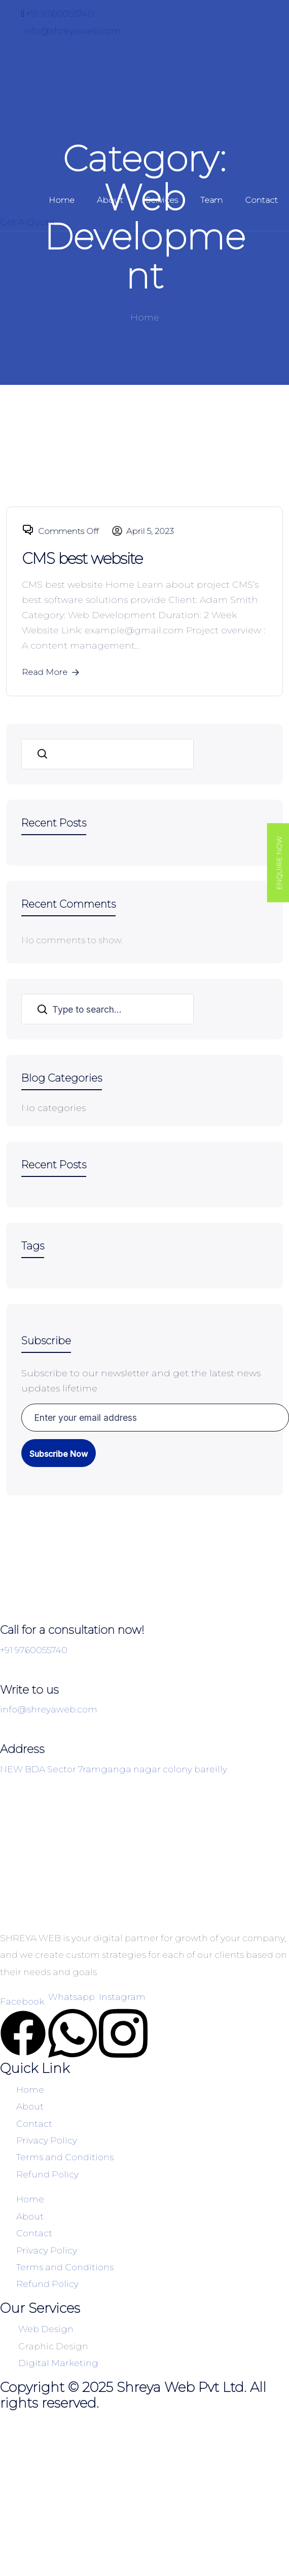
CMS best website (82, 558)
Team (211, 200)
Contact (261, 200)
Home (62, 200)
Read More (51, 672)
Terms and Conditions (65, 2157)
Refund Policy (47, 2174)
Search (42, 754)
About (110, 200)
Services (162, 200)
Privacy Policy (46, 2140)
